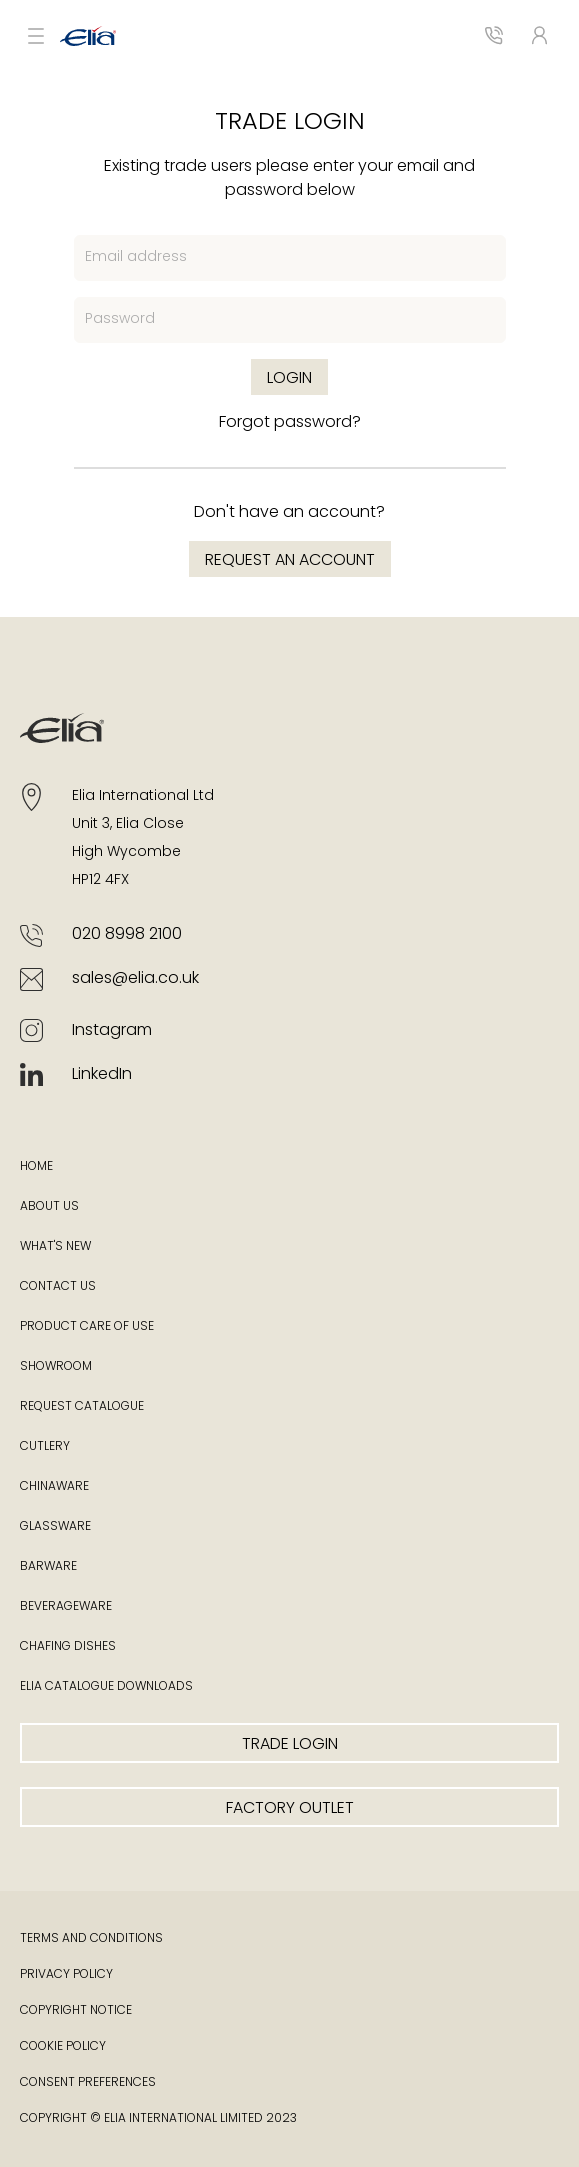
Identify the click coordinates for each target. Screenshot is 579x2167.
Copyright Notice (76, 2011)
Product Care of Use (87, 1327)
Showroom (56, 1367)
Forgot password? (290, 423)
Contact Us (58, 1287)
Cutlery (45, 1447)
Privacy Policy (66, 1975)
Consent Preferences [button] (88, 2083)
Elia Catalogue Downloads (106, 1687)
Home (36, 1167)
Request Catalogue (82, 1407)
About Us (49, 1207)
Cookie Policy (63, 2047)
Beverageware (66, 1607)
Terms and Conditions (91, 1939)
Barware (48, 1567)
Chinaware (54, 1487)
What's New (55, 1247)
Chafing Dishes (68, 1647)
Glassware (55, 1527)
